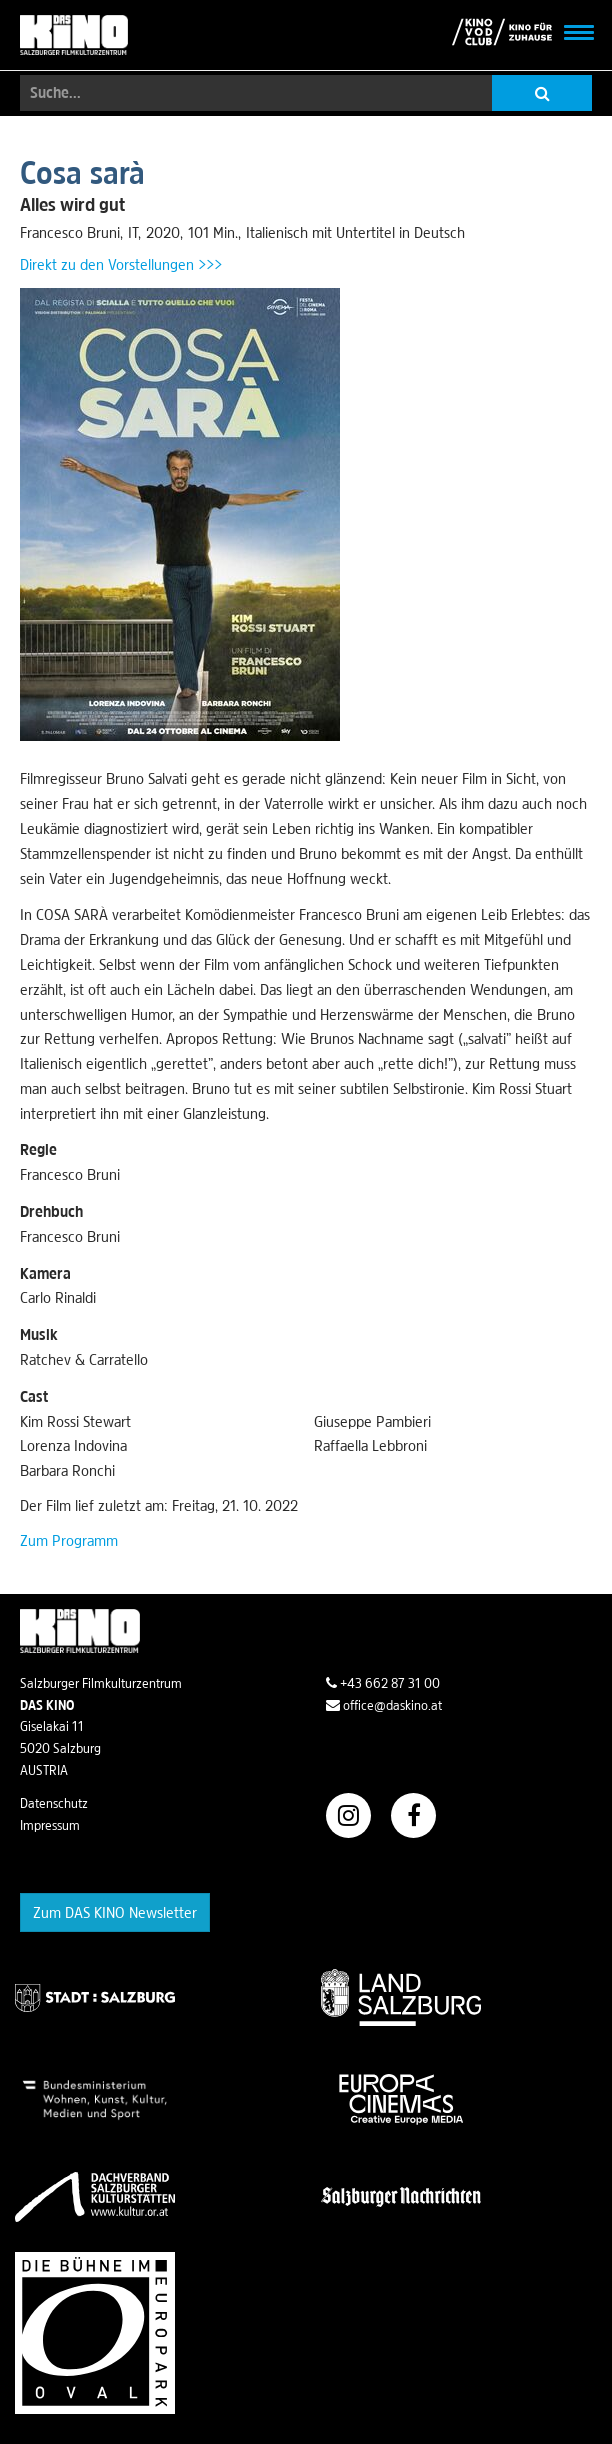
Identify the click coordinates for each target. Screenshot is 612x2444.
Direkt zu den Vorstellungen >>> (121, 264)
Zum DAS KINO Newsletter (115, 1912)
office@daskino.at (384, 1705)
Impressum (50, 1825)
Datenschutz (54, 1803)
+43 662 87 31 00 (383, 1683)
